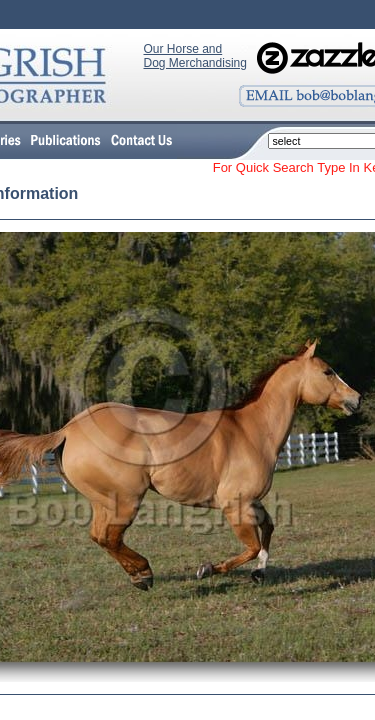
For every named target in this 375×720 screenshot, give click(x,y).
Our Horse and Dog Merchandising (195, 56)
